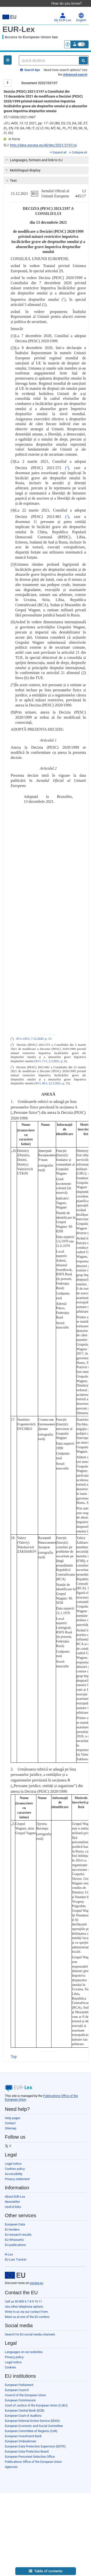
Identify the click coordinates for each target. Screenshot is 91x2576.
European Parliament (19, 2385)
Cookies (10, 2367)
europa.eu (36, 2283)
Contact (10, 2123)
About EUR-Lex (15, 2196)
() (64, 299)
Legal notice (13, 2163)
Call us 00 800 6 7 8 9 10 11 (23, 2301)
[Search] (83, 60)
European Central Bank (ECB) (24, 2410)
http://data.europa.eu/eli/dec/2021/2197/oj (43, 145)
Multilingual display (23, 170)
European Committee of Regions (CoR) (31, 2431)
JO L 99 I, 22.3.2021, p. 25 (52, 1083)
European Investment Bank (23, 2436)
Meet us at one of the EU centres (27, 2317)
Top (14, 2056)
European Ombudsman (20, 2441)
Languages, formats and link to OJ (34, 159)
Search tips (30, 70)
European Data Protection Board (27, 2451)
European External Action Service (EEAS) (32, 2421)
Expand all (58, 152)
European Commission (20, 2400)
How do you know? (69, 3)
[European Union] (15, 2275)
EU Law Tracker (15, 2259)
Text (11, 180)
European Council (17, 2390)
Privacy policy (14, 2357)
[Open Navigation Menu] (8, 60)
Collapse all (78, 152)
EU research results (18, 2234)
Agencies (11, 2467)
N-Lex (9, 2254)
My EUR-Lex (62, 17)
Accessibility (13, 2174)
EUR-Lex (18, 29)
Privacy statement (17, 2179)
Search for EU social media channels (30, 2334)
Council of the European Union (25, 2395)
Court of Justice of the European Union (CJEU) (36, 2405)
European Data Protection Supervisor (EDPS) (35, 2446)
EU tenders (12, 2229)
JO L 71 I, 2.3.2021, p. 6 (50, 1061)
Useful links (13, 2207)
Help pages (12, 2118)
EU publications (15, 2245)
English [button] (81, 17)
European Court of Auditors (23, 2415)
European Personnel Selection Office (30, 2456)
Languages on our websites (24, 2352)
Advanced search (75, 74)
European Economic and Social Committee (34, 2426)
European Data (15, 2224)
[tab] (46, 160)
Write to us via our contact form (26, 2312)
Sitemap (10, 2128)
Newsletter (12, 2202)
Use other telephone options (24, 2306)
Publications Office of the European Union (33, 2462)
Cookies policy (15, 2169)
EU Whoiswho (14, 2240)
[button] (45, 2571)
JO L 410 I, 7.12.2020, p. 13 (33, 1039)
